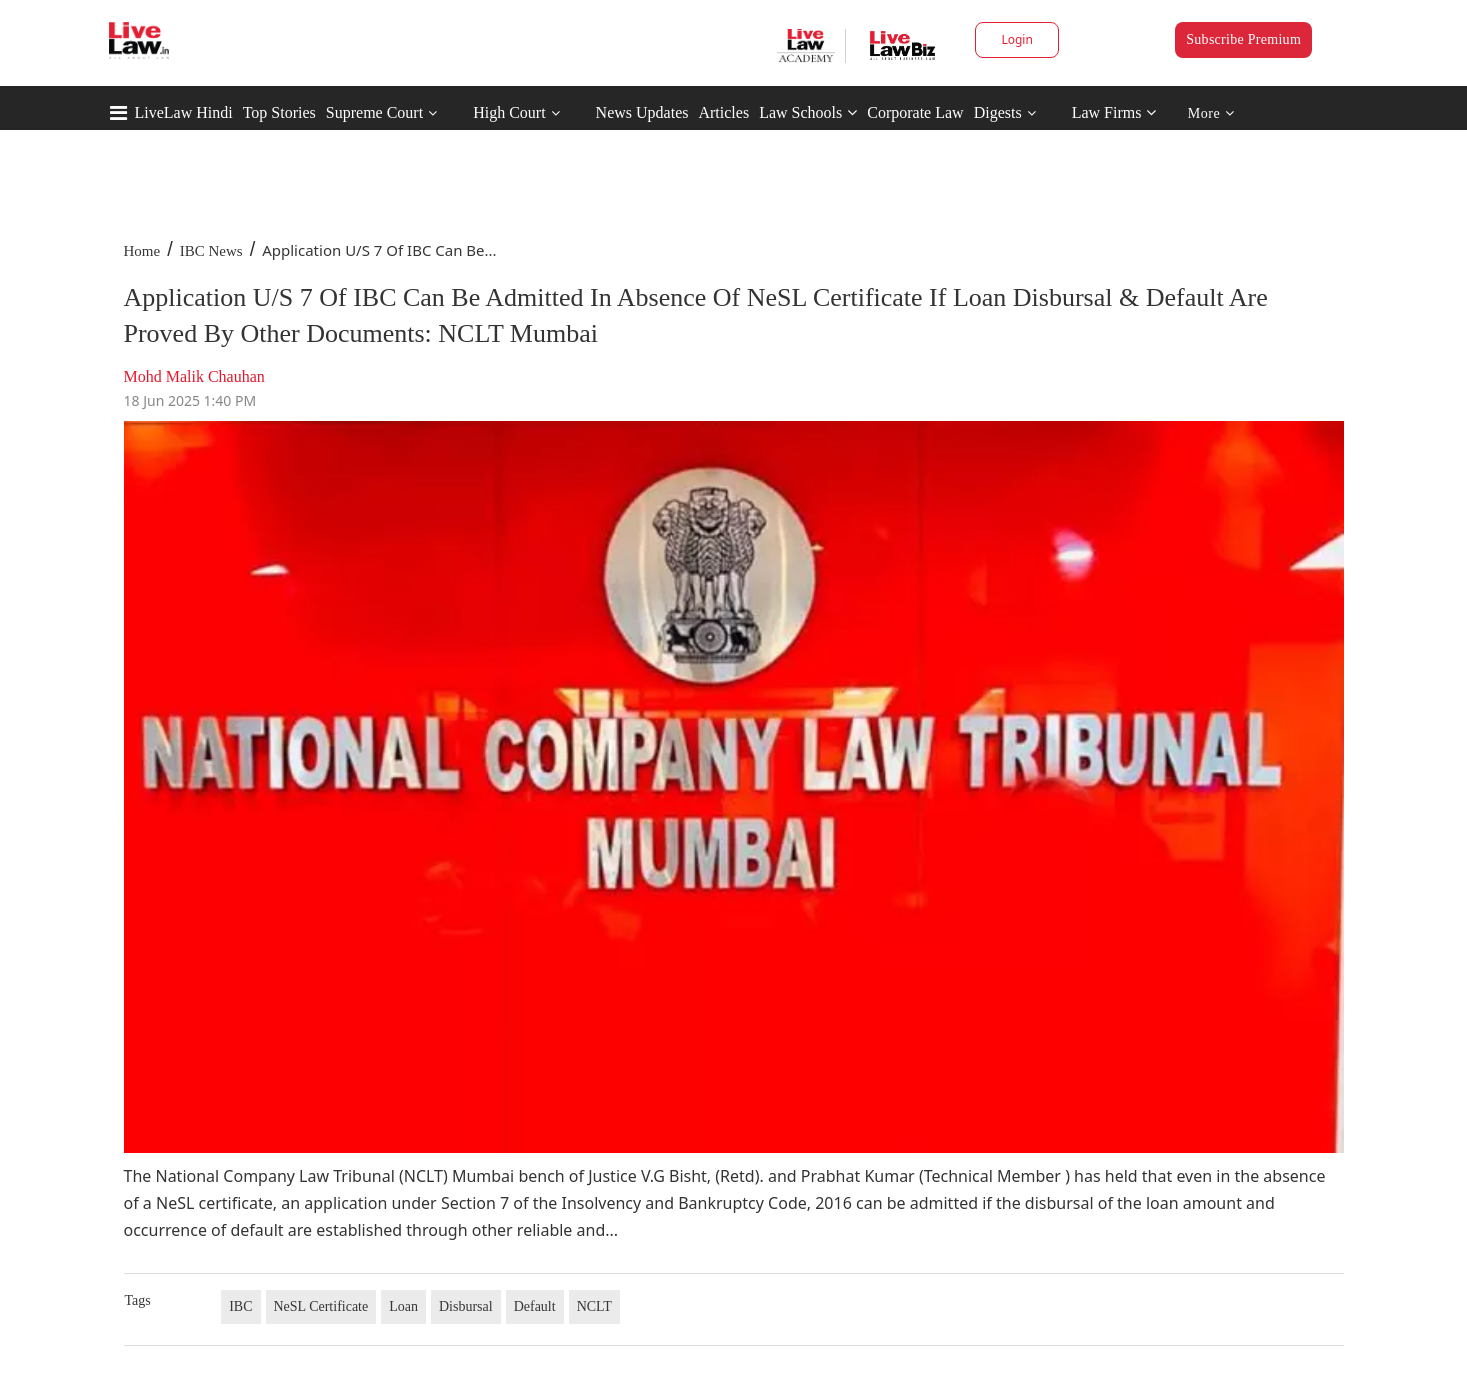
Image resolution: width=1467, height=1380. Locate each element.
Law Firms (1114, 112)
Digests (998, 112)
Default (535, 1306)
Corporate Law (915, 112)
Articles (723, 112)
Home (142, 251)
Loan (403, 1306)
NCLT (594, 1306)
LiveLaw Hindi (184, 112)
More (1211, 113)
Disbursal (466, 1306)
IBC (240, 1306)
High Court (509, 112)
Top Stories (279, 112)
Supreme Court (374, 112)
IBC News (211, 251)
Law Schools (808, 112)
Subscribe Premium (1243, 39)
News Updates (642, 112)
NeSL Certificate (321, 1306)
